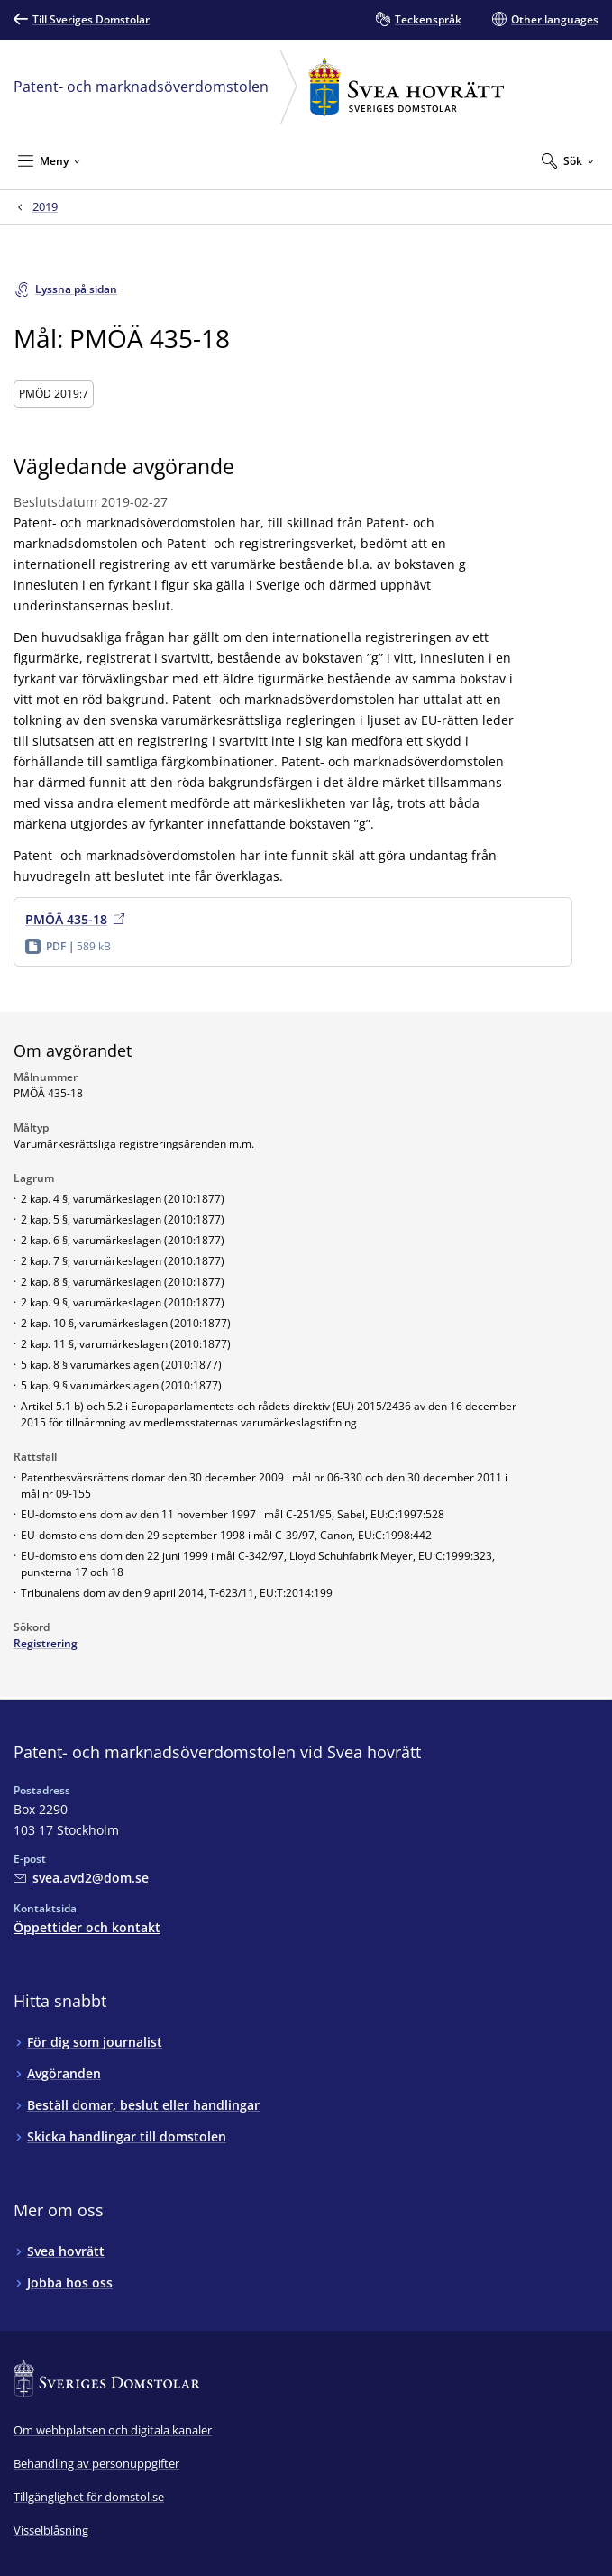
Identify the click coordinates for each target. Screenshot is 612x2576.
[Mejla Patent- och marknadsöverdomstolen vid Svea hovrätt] (81, 1877)
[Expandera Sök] (568, 160)
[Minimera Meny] (49, 160)
